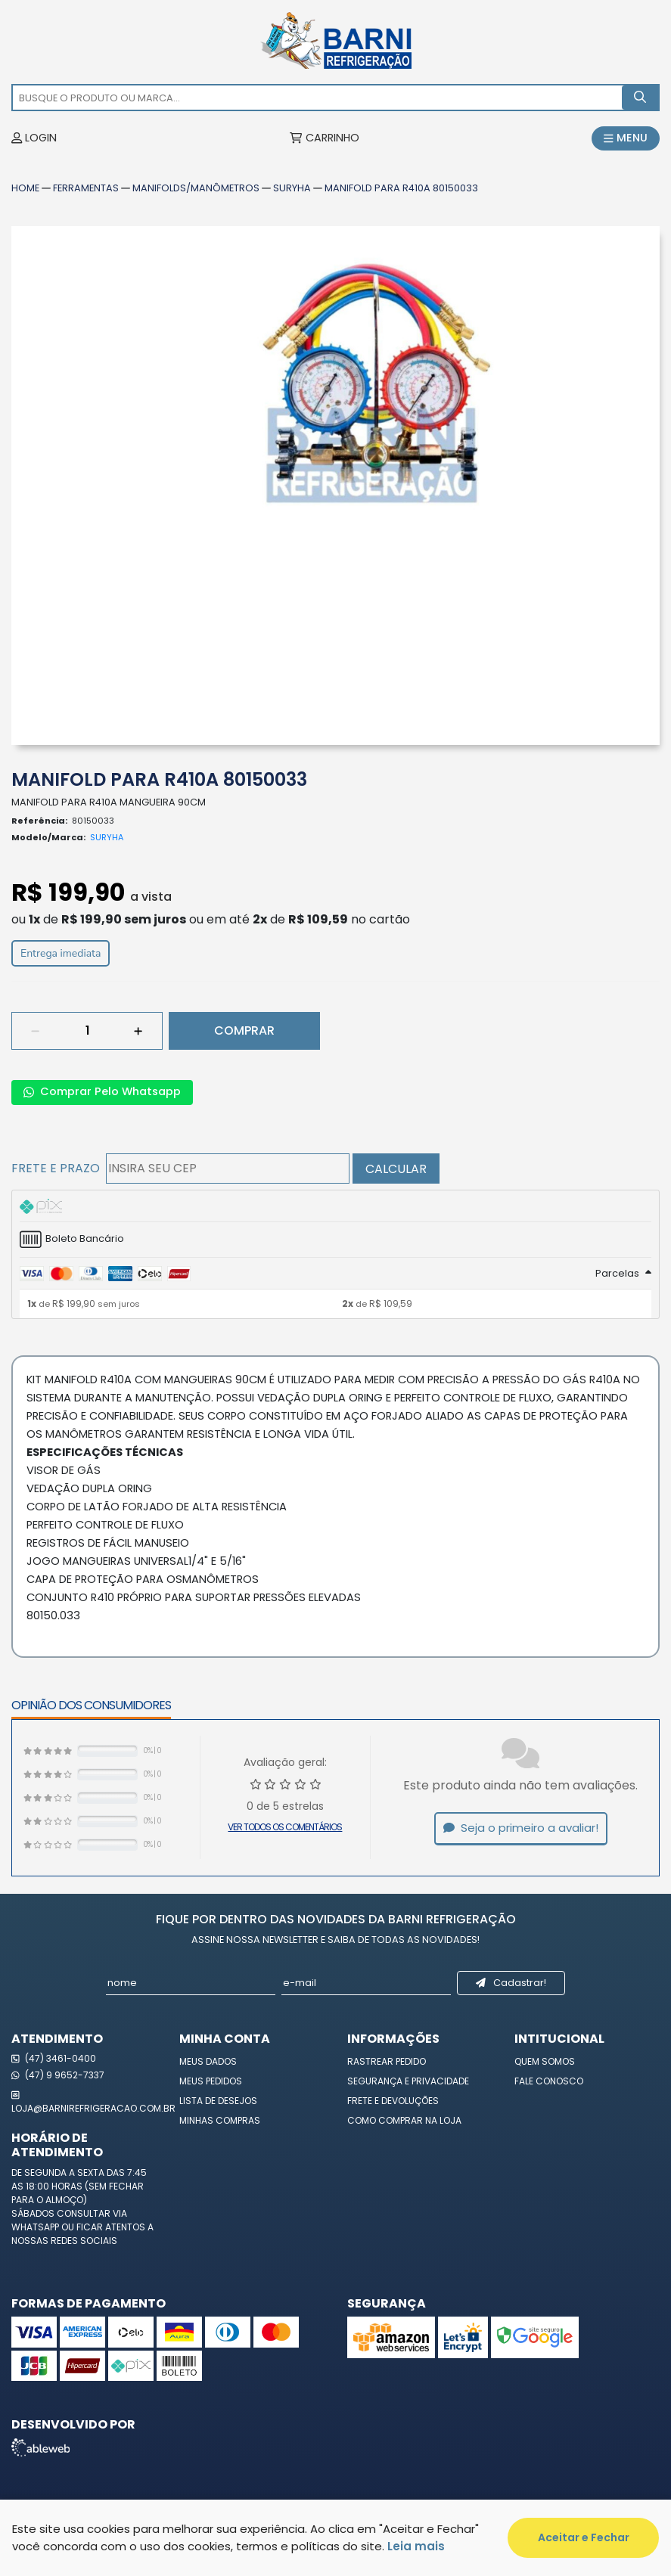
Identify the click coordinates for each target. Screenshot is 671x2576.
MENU (626, 137)
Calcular (396, 1169)
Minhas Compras (219, 2120)
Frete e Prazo (55, 1168)
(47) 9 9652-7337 (57, 2075)
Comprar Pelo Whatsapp (102, 1091)
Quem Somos (544, 2061)
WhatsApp (36, 2227)
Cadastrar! (511, 1982)
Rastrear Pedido (386, 2061)
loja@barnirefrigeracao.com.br (84, 2101)
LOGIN (34, 137)
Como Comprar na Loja (404, 2120)
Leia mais (416, 2546)
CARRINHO (324, 137)
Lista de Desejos (218, 2100)
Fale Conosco (548, 2081)
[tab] (335, 1206)
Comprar (244, 1030)
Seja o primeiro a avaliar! (520, 1828)
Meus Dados (208, 2061)
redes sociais (84, 2240)
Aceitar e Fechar (583, 2537)
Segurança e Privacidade (408, 2081)
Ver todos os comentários (285, 1826)
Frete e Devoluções (393, 2100)
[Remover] (35, 1031)
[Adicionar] (138, 1031)
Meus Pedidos (210, 2081)
